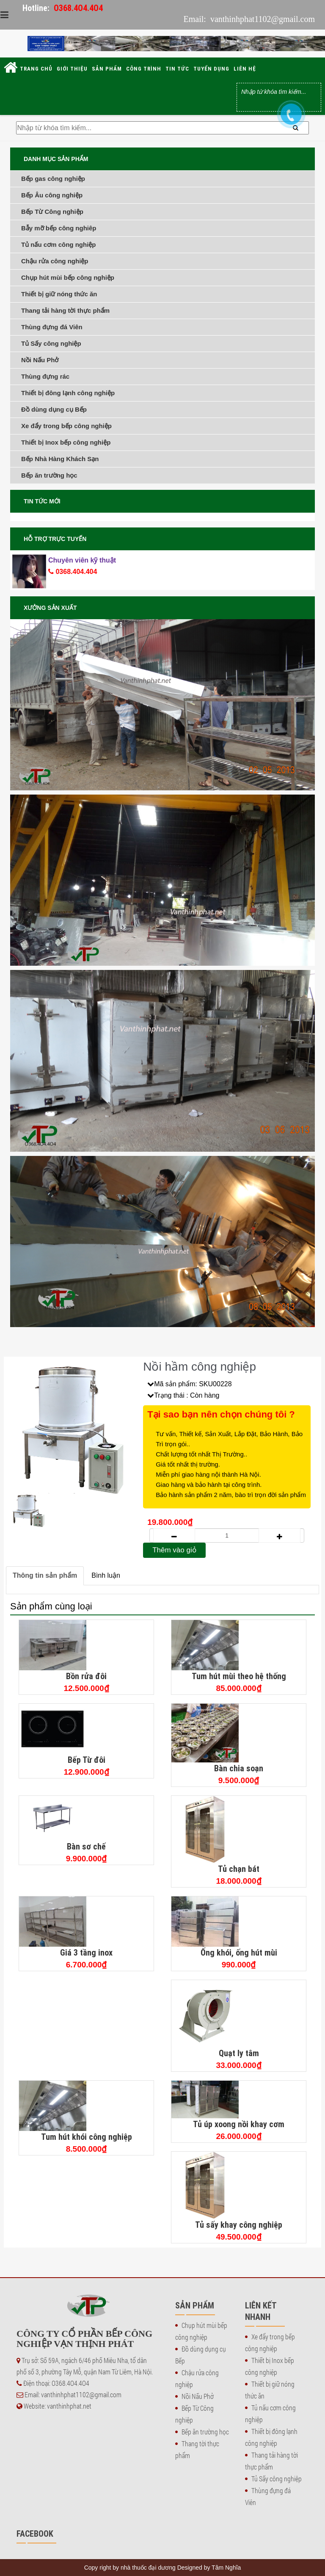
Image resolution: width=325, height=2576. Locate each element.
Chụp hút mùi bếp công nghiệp (67, 277)
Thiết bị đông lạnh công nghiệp (68, 392)
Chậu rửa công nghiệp (54, 261)
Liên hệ (245, 68)
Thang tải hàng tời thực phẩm (65, 310)
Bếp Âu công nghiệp (52, 195)
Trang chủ (36, 68)
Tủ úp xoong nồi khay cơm (238, 2124)
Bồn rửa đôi (86, 1676)
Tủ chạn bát (238, 1868)
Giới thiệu (72, 68)
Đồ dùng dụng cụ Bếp (54, 409)
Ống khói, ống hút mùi (239, 1952)
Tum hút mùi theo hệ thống (239, 1676)
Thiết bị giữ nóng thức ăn (59, 294)
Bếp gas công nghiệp (53, 178)
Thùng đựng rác (45, 376)
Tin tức (177, 68)
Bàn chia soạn (238, 1768)
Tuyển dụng (211, 68)
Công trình (143, 68)
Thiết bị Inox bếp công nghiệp (65, 442)
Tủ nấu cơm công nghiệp (58, 244)
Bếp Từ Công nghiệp (52, 211)
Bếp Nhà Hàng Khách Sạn (60, 458)
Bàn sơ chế (86, 1846)
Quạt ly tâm (239, 2053)
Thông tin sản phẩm (45, 1575)
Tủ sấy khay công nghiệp (238, 2224)
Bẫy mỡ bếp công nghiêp (58, 228)
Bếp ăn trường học (49, 475)
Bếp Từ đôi (86, 1759)
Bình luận (105, 1575)
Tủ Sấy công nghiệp (51, 343)
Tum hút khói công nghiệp (86, 2136)
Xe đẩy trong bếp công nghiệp (66, 425)
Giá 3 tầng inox (86, 1952)
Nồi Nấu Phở (40, 359)
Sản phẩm (107, 68)
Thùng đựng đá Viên (52, 327)
